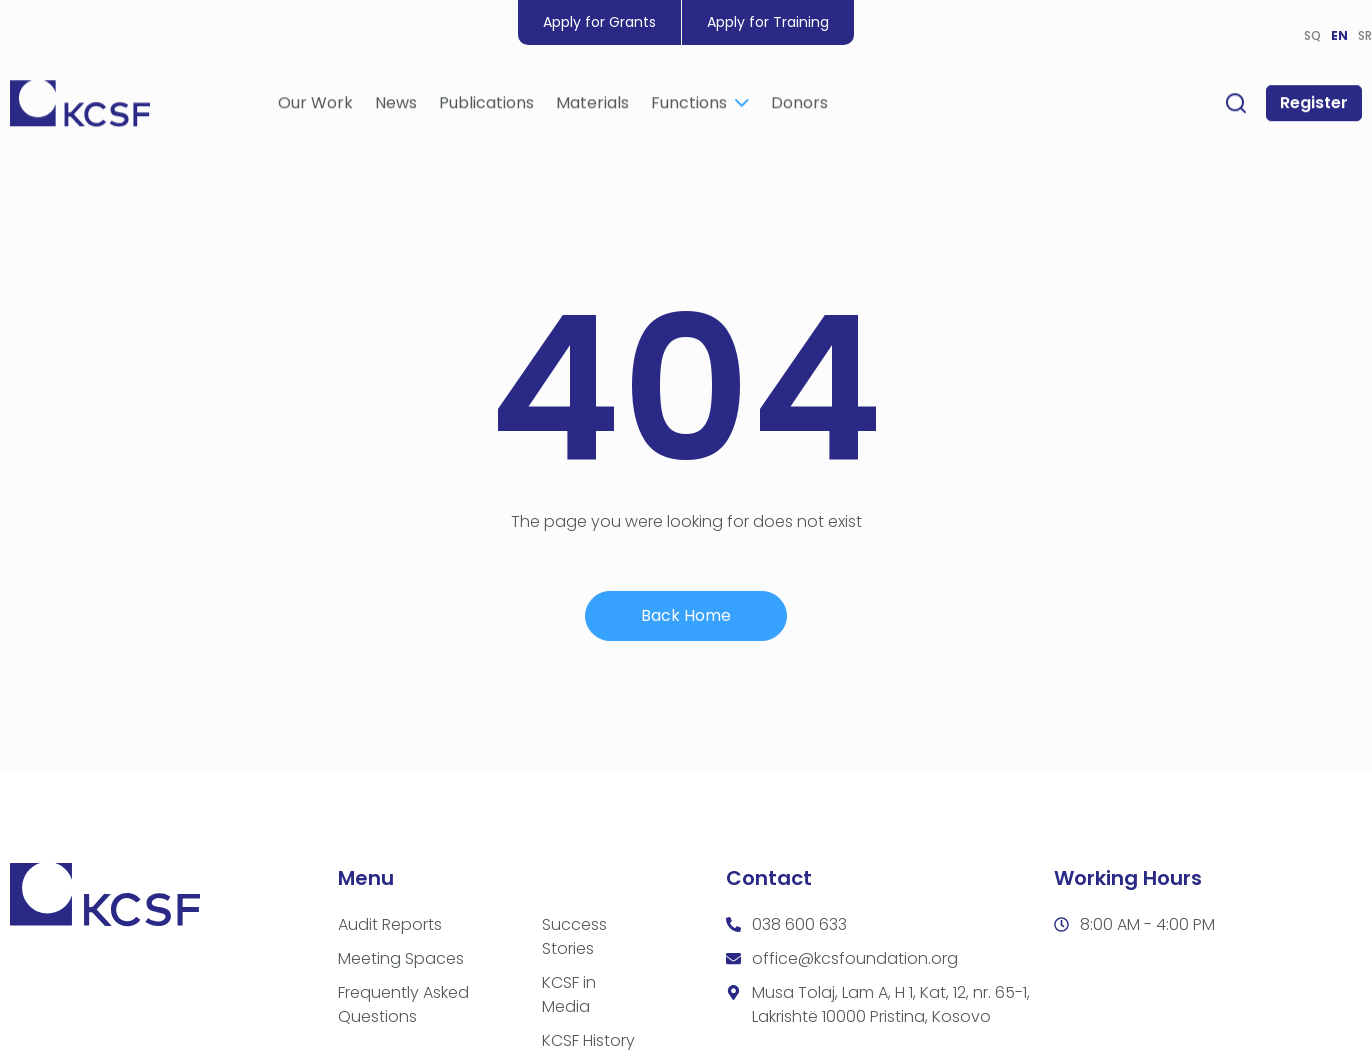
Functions (700, 107)
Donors (799, 107)
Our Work (315, 107)
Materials (592, 107)
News (396, 107)
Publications (486, 107)
